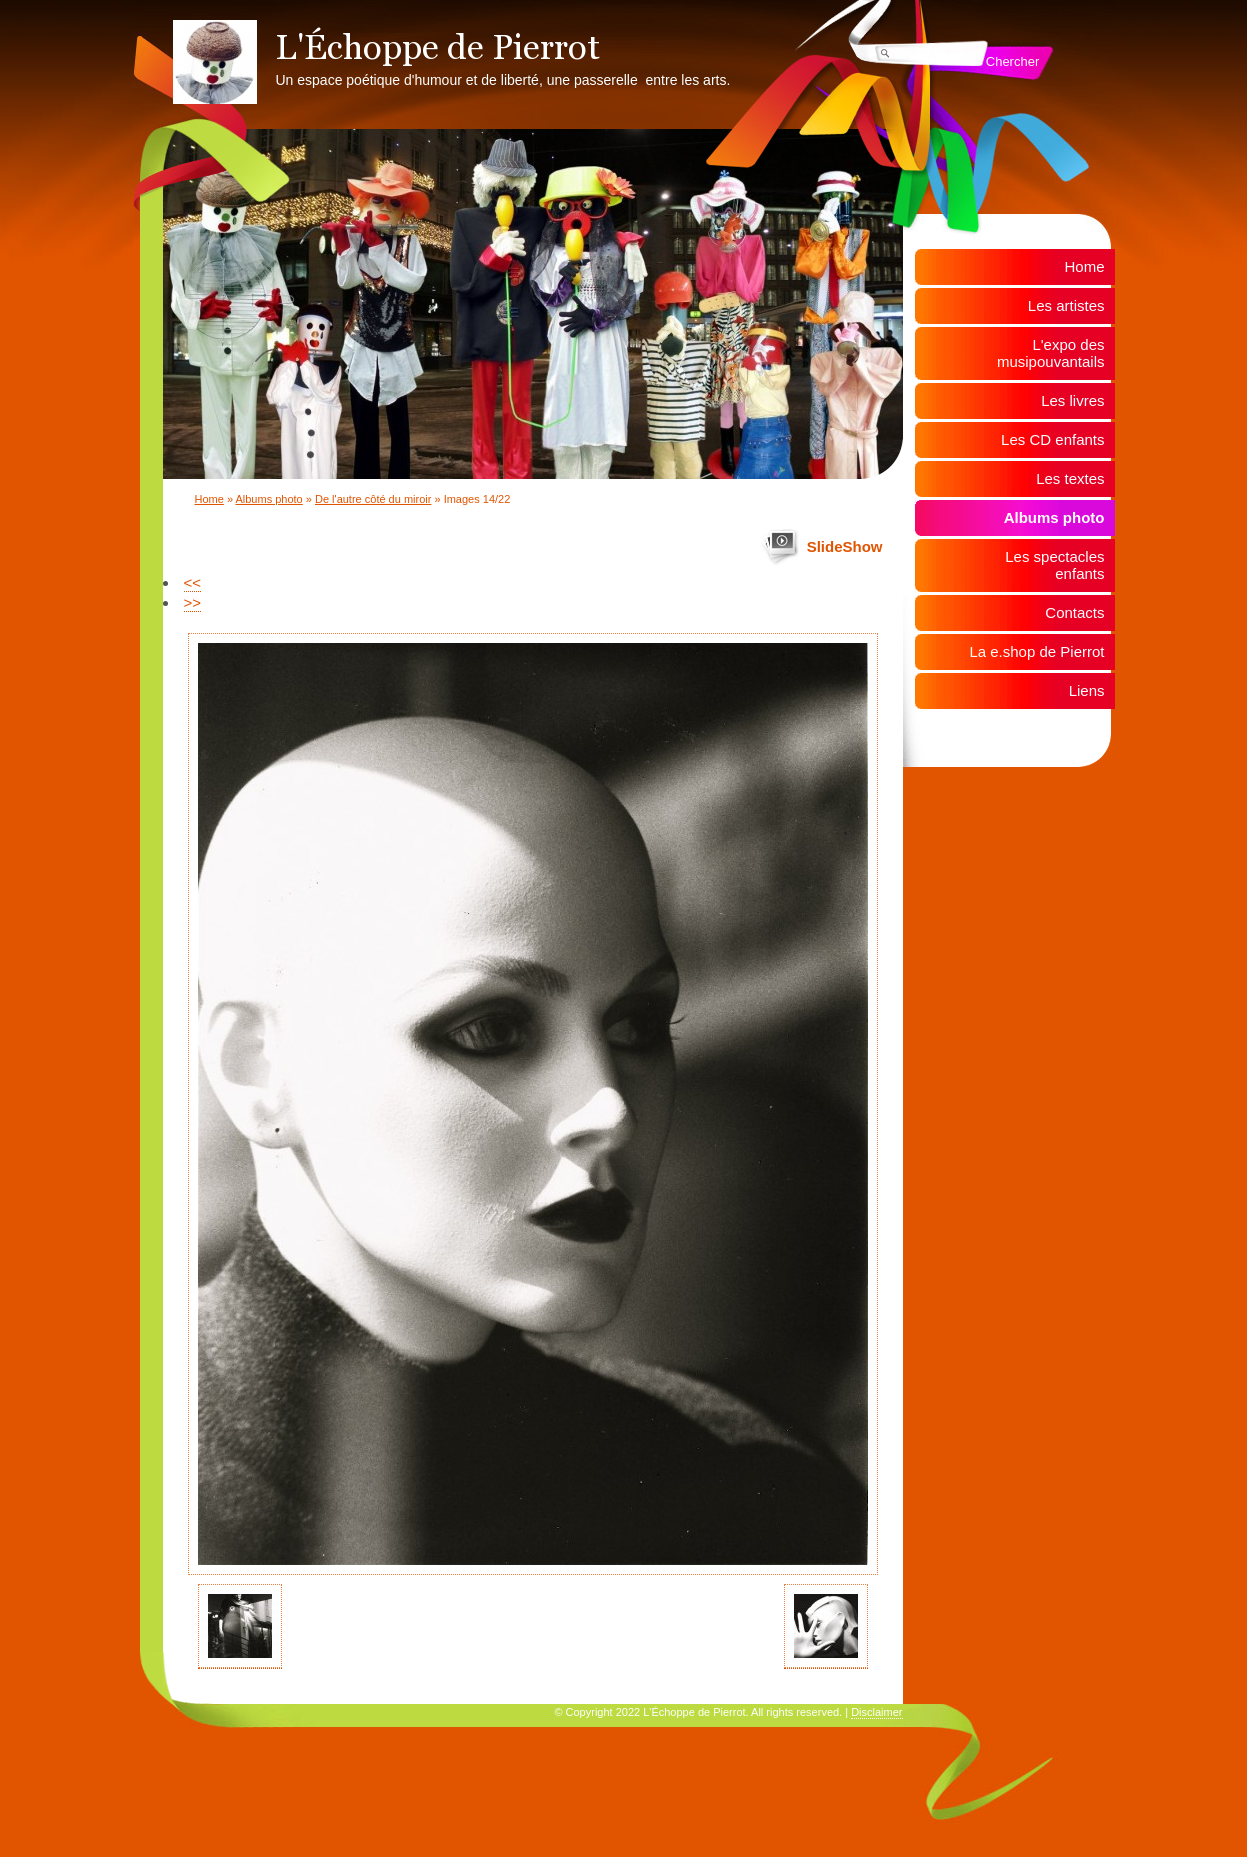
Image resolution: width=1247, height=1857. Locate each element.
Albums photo (268, 499)
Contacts (1074, 612)
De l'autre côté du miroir (373, 499)
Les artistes (1066, 305)
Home (209, 499)
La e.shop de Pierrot (1036, 651)
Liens (1087, 690)
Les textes (1070, 478)
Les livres (1072, 400)
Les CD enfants (1052, 439)
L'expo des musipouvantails (1051, 353)
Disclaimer (876, 1712)
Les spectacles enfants (1054, 565)
